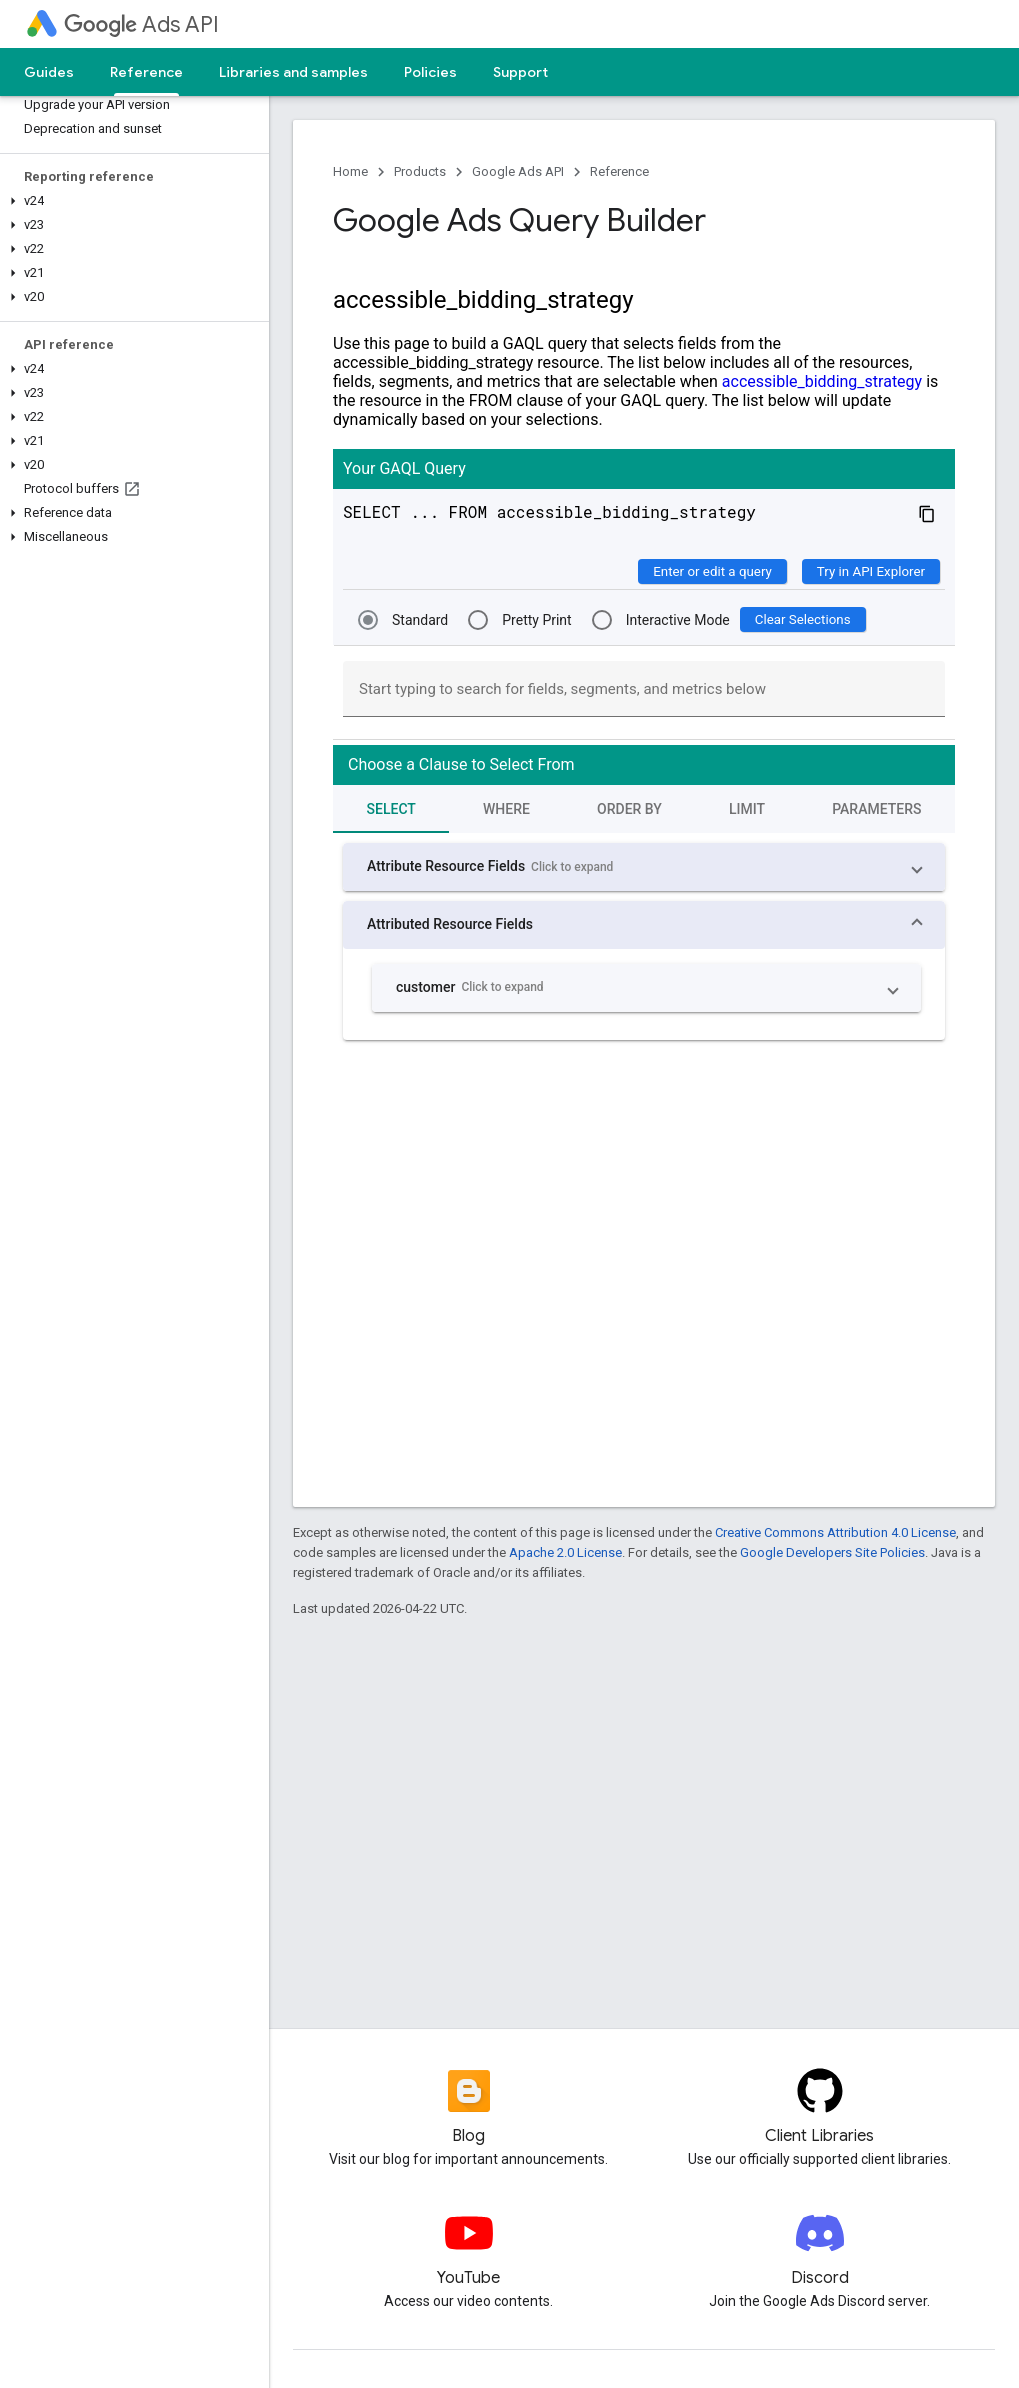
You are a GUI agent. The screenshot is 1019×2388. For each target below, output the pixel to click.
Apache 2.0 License (565, 1552)
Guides (49, 72)
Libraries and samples (293, 72)
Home (350, 171)
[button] (130, 201)
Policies (430, 72)
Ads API (141, 24)
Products (420, 171)
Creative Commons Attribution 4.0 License (835, 1532)
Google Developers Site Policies (832, 1552)
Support (520, 72)
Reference (619, 171)
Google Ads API (518, 171)
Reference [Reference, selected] (146, 72)
